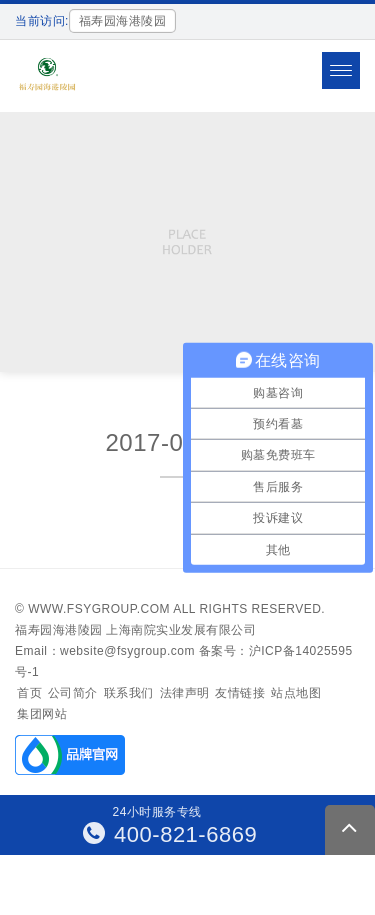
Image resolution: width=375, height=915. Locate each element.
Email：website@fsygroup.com (105, 651)
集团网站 (42, 714)
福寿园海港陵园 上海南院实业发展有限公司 (135, 630)
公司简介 (73, 693)
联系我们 (129, 693)
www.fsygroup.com (99, 609)
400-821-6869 (170, 834)
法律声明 (185, 693)
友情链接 (240, 693)
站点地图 (296, 693)
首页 (29, 693)
